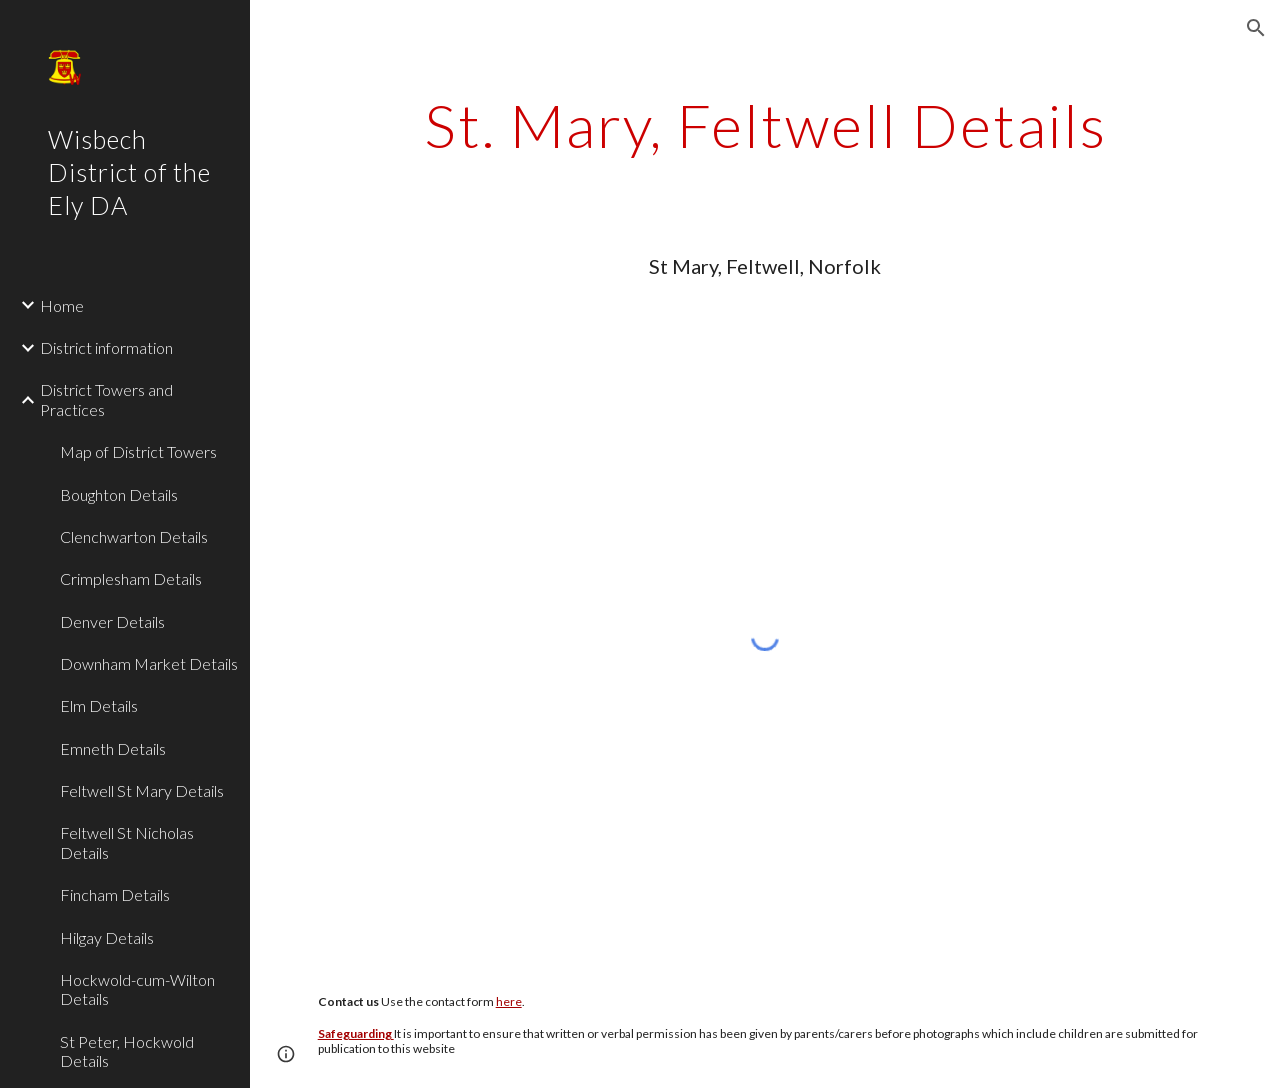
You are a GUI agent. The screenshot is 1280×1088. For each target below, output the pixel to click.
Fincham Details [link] (115, 894)
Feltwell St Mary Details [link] (142, 790)
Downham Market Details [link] (149, 663)
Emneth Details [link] (113, 748)
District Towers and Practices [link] (106, 399)
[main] (765, 125)
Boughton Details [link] (119, 494)
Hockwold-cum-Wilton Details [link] (137, 989)
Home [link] (62, 305)
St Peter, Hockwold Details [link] (127, 1051)
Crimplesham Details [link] (131, 578)
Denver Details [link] (112, 621)
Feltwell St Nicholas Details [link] (127, 842)
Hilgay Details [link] (107, 937)
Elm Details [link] (99, 705)
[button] (1256, 28)
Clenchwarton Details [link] (134, 536)
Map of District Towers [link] (138, 451)
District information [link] (106, 347)
